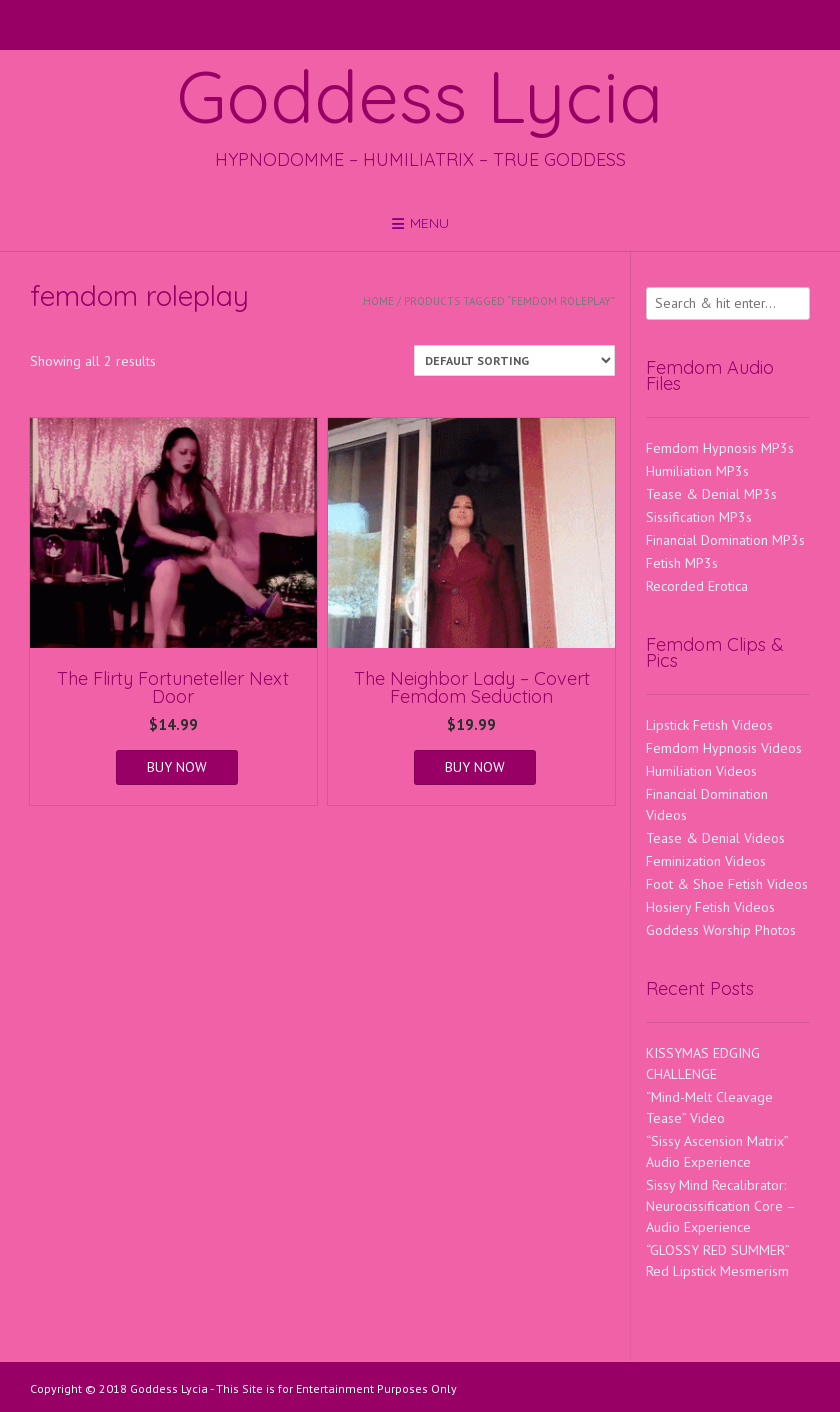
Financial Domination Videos (707, 804)
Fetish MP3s (682, 563)
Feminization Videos (706, 861)
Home (378, 301)
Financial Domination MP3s (725, 540)
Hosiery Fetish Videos (710, 907)
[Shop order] (514, 360)
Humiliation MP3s (697, 471)
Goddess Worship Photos (721, 930)
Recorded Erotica (697, 586)
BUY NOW (177, 767)
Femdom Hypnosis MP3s (720, 448)
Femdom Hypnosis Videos (724, 748)
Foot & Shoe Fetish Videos (727, 884)
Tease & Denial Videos (715, 838)
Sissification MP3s (699, 517)
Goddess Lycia (420, 96)
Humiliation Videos (701, 771)
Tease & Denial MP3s (711, 494)
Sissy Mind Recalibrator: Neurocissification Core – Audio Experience (720, 1206)
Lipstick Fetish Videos (709, 725)
